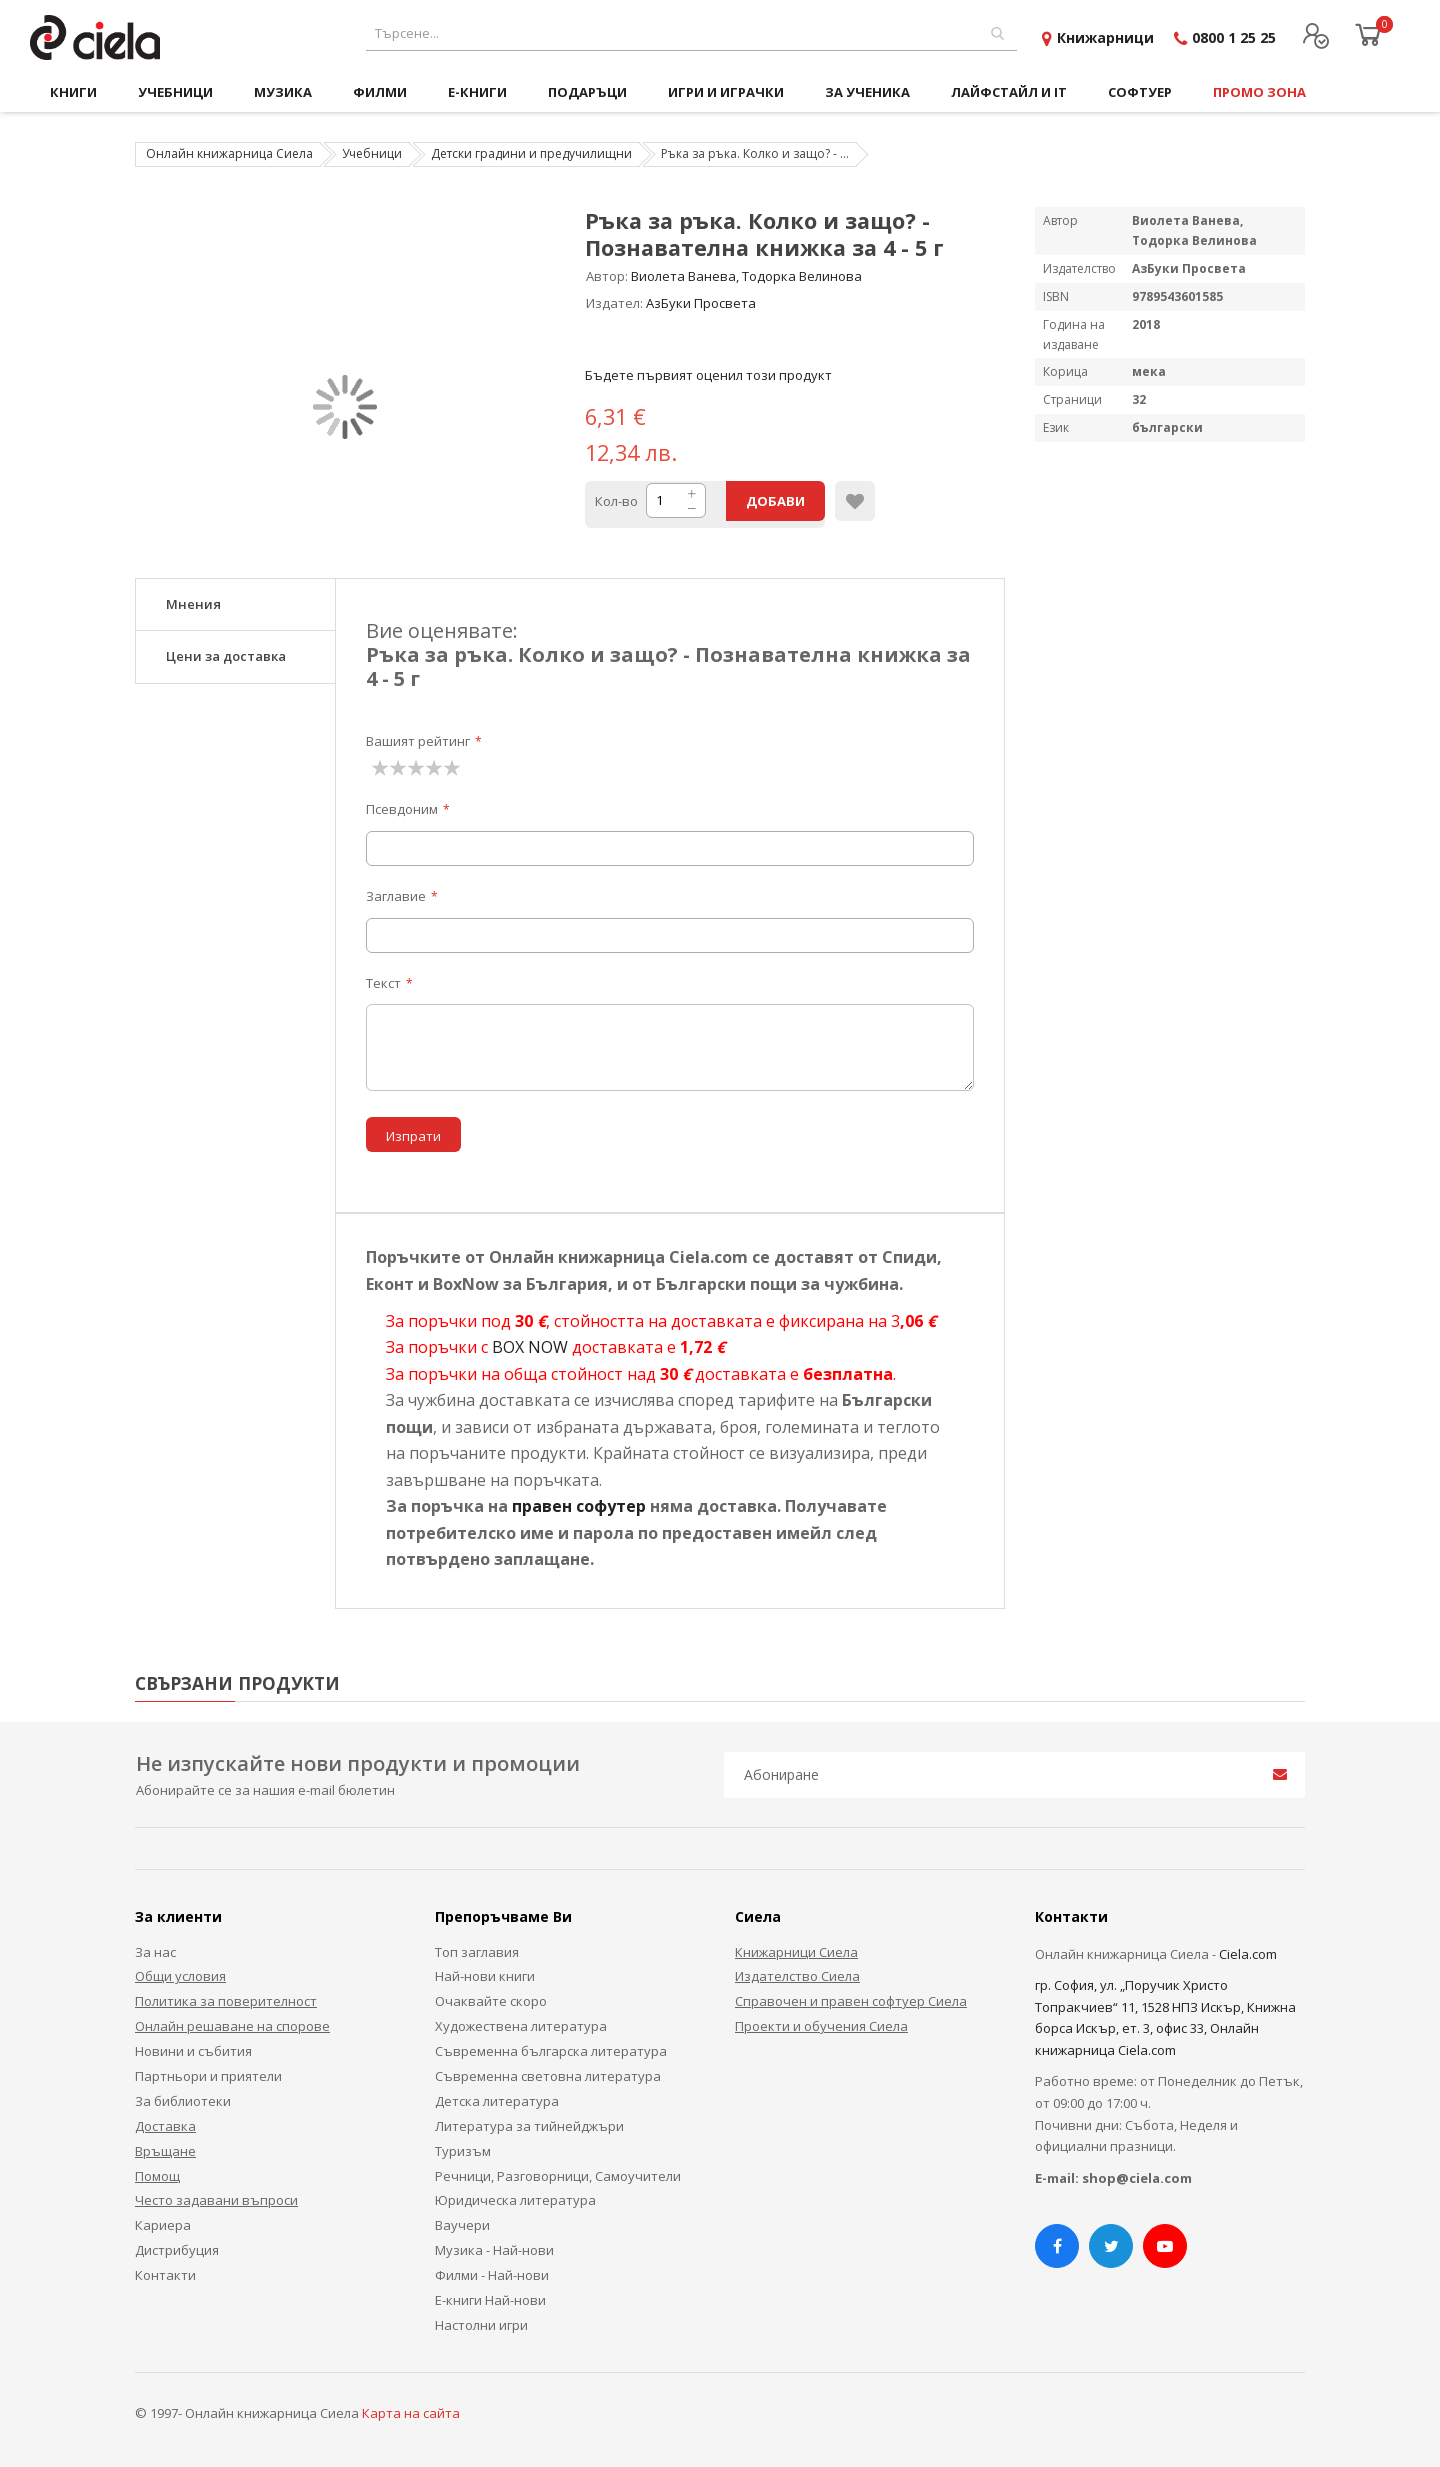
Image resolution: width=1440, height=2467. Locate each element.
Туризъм (463, 2151)
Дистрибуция (177, 2250)
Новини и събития (193, 2051)
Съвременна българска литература (551, 2051)
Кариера (163, 2225)
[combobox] (691, 33)
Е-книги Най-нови (490, 2300)
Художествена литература (521, 2026)
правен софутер (579, 1506)
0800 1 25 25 (1234, 37)
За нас (155, 1952)
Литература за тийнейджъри (529, 2126)
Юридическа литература (515, 2200)
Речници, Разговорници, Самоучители (558, 2176)
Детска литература (497, 2101)
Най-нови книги (485, 1976)
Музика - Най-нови (494, 2250)
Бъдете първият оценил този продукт (708, 375)
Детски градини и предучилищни (531, 153)
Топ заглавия (477, 1952)
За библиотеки (183, 2101)
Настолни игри (481, 2325)
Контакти (165, 2275)
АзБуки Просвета (701, 303)
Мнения (193, 604)
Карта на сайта (411, 2413)
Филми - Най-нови (492, 2275)
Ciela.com (1248, 1954)
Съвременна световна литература (548, 2076)
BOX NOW (530, 1347)
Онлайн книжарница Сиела (229, 153)
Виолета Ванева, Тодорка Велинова (746, 276)
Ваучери (462, 2225)
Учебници (372, 153)
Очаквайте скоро (491, 2001)
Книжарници (1105, 37)
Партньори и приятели (208, 2076)
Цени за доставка (226, 656)
